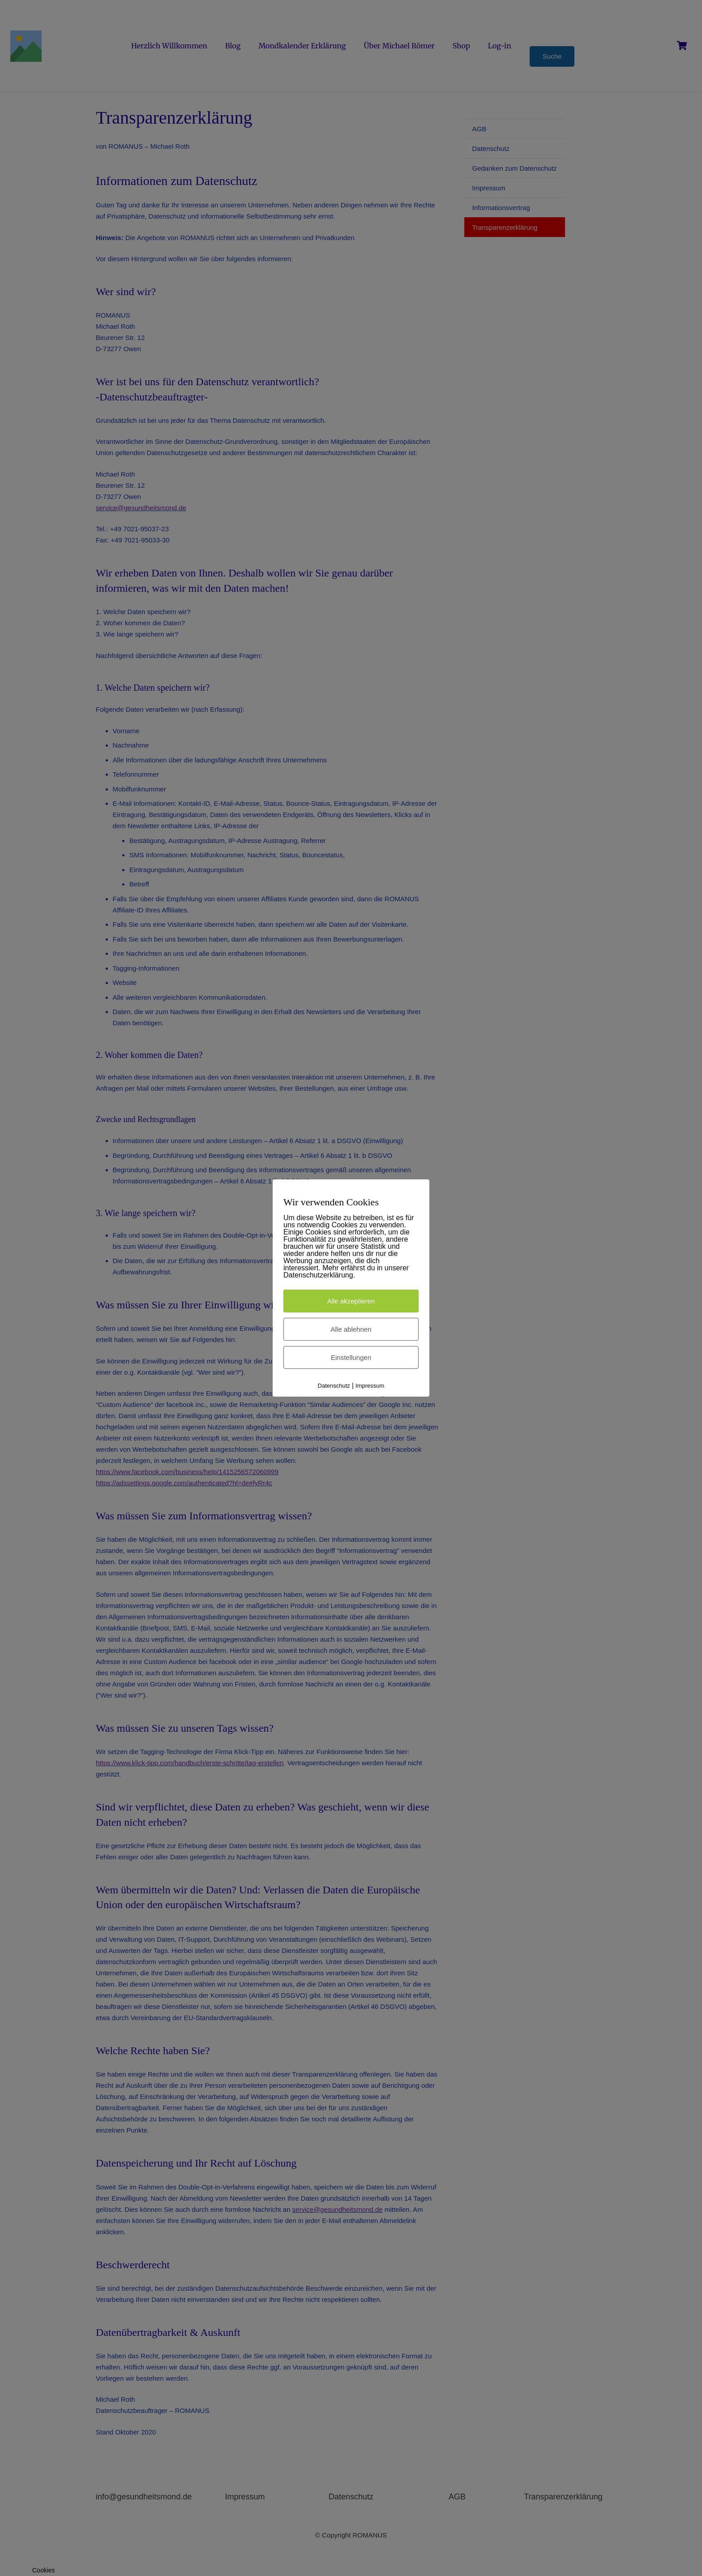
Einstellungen (351, 1357)
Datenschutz (334, 1385)
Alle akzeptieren (351, 1301)
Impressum (369, 1385)
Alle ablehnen (351, 1329)
